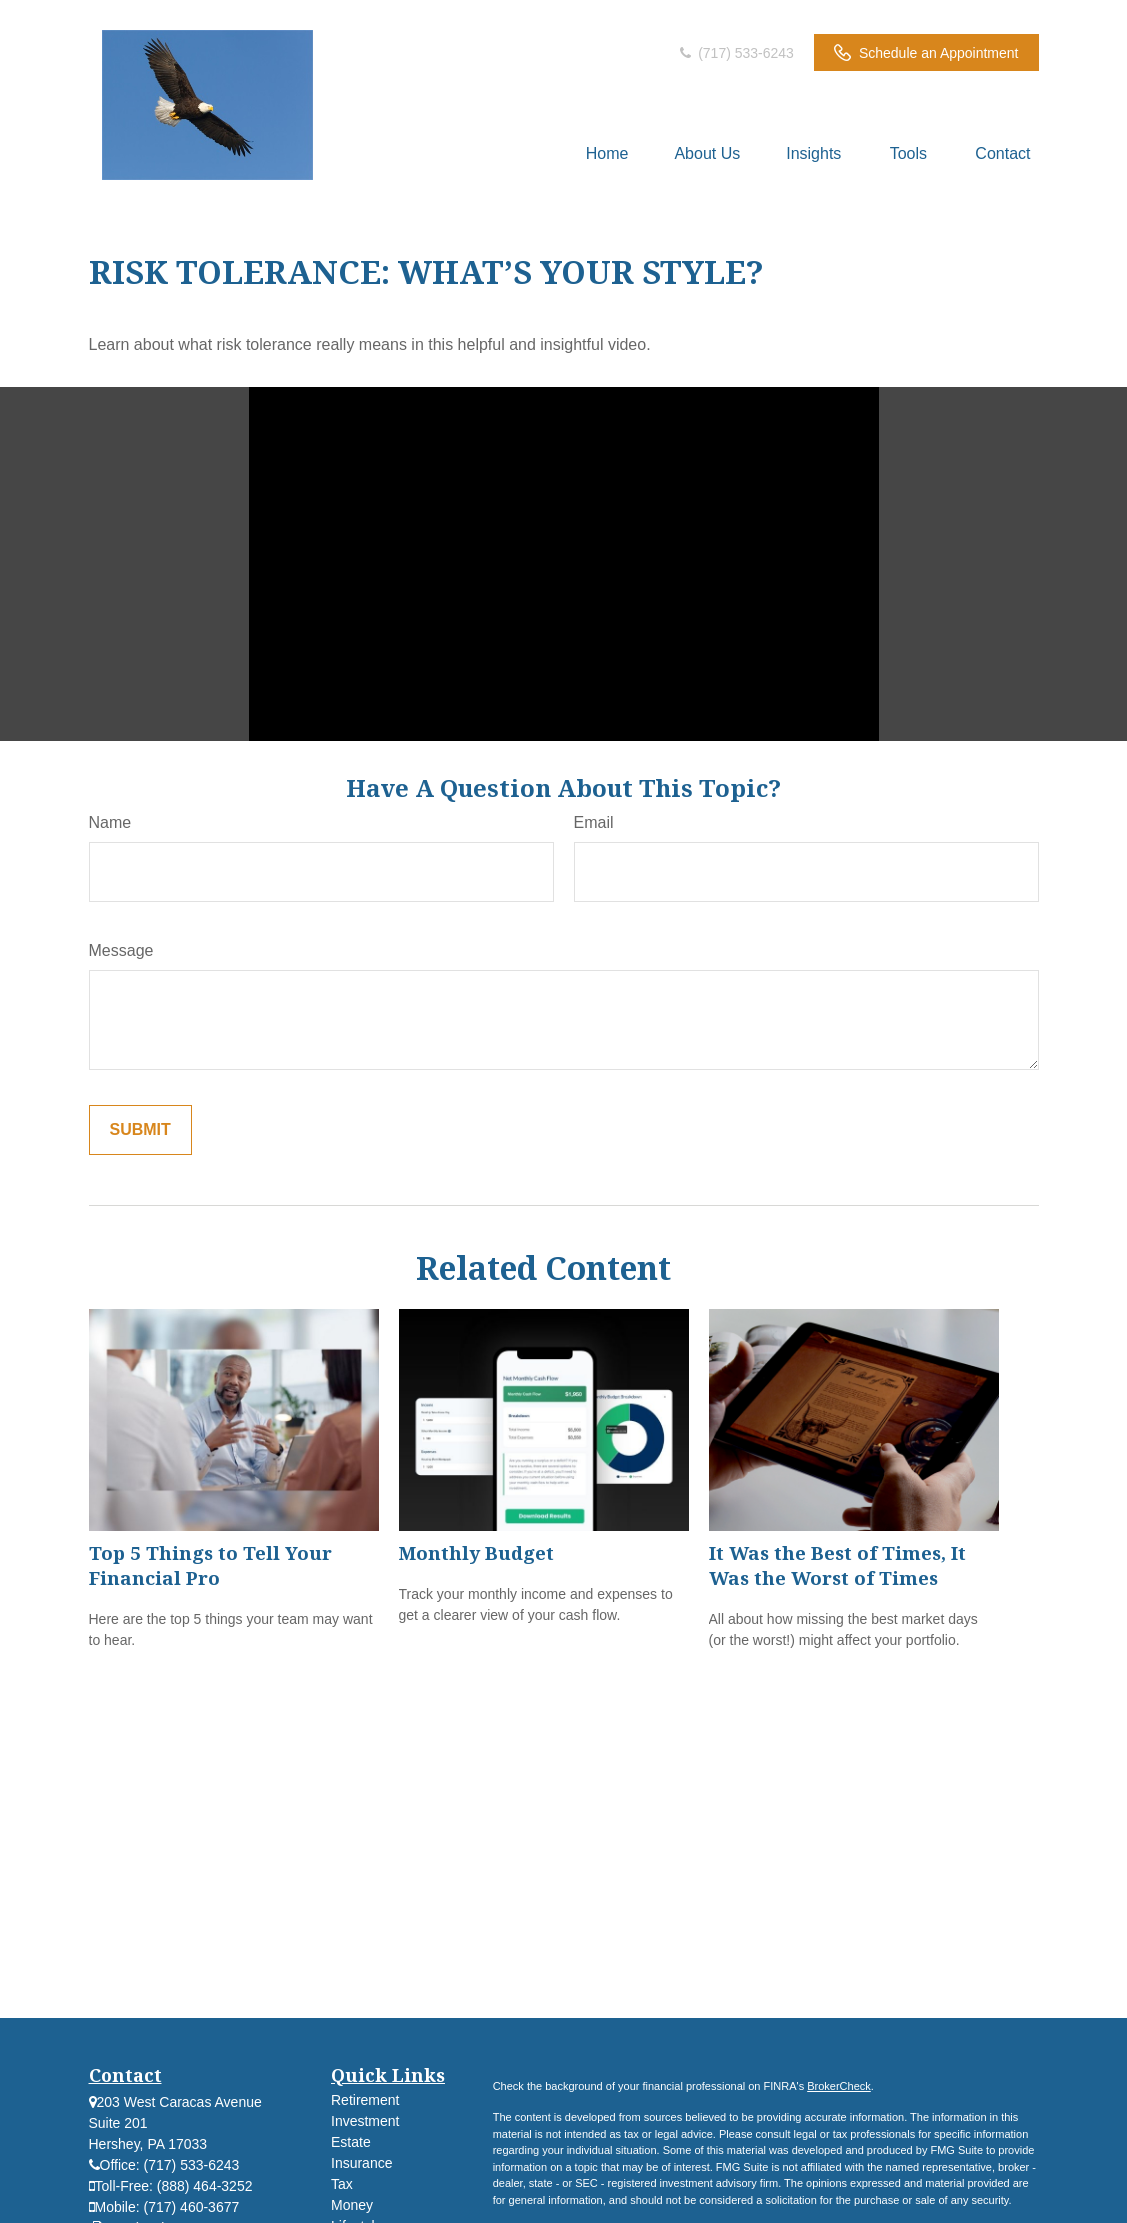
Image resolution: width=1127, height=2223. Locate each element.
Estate (351, 2142)
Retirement (365, 2100)
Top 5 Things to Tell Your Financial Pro (210, 1565)
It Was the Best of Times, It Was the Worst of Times (837, 1565)
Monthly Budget (476, 1552)
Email (594, 822)
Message (121, 950)
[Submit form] (140, 1130)
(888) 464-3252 (205, 2186)
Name (110, 822)
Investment (365, 2121)
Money (352, 2205)
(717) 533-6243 (735, 53)
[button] (607, 153)
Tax (342, 2184)
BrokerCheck (839, 2086)
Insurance (361, 2163)
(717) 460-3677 (192, 2207)
